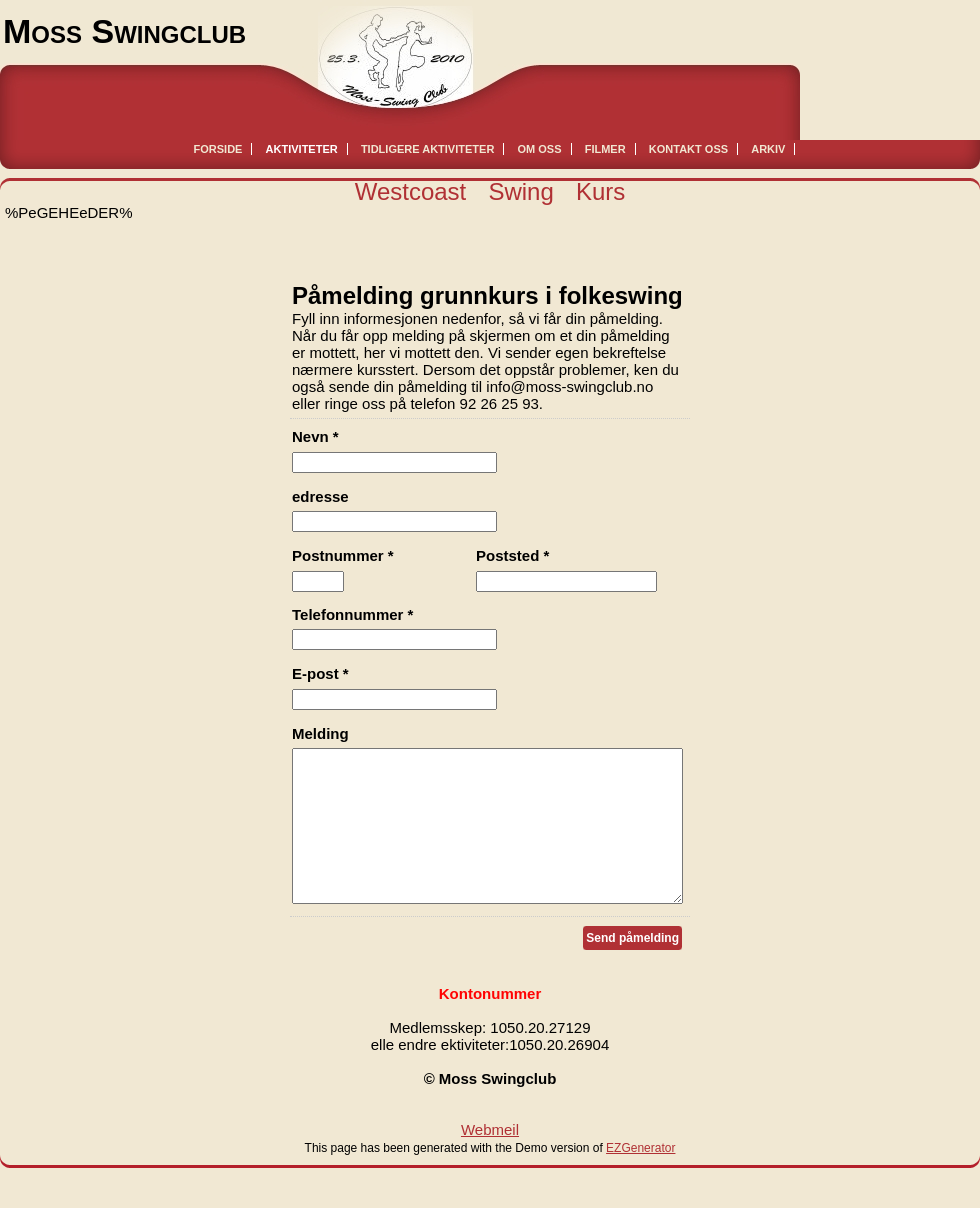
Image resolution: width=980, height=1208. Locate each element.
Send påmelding (632, 968)
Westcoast (411, 191)
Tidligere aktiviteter (427, 149)
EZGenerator (640, 1178)
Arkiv (768, 149)
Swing (520, 191)
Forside (218, 149)
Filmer (605, 149)
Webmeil (490, 1159)
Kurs (600, 191)
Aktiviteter (302, 149)
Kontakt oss (688, 149)
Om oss (540, 149)
